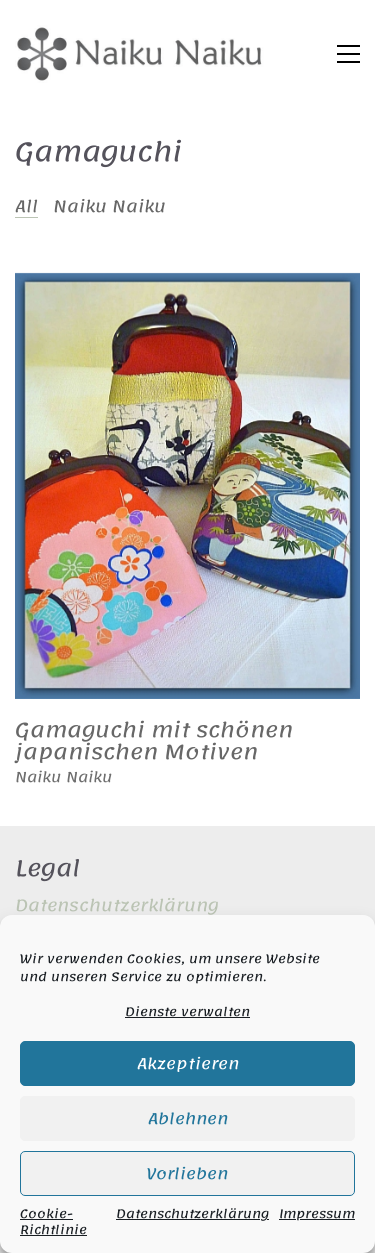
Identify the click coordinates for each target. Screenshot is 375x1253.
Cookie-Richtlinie (53, 1222)
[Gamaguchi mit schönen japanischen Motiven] (187, 486)
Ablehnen (188, 1119)
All (26, 206)
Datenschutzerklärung (192, 1216)
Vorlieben (187, 1174)
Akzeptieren (188, 1064)
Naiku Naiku (109, 206)
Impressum (317, 1216)
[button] (348, 54)
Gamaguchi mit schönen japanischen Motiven (154, 741)
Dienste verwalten (187, 1012)
